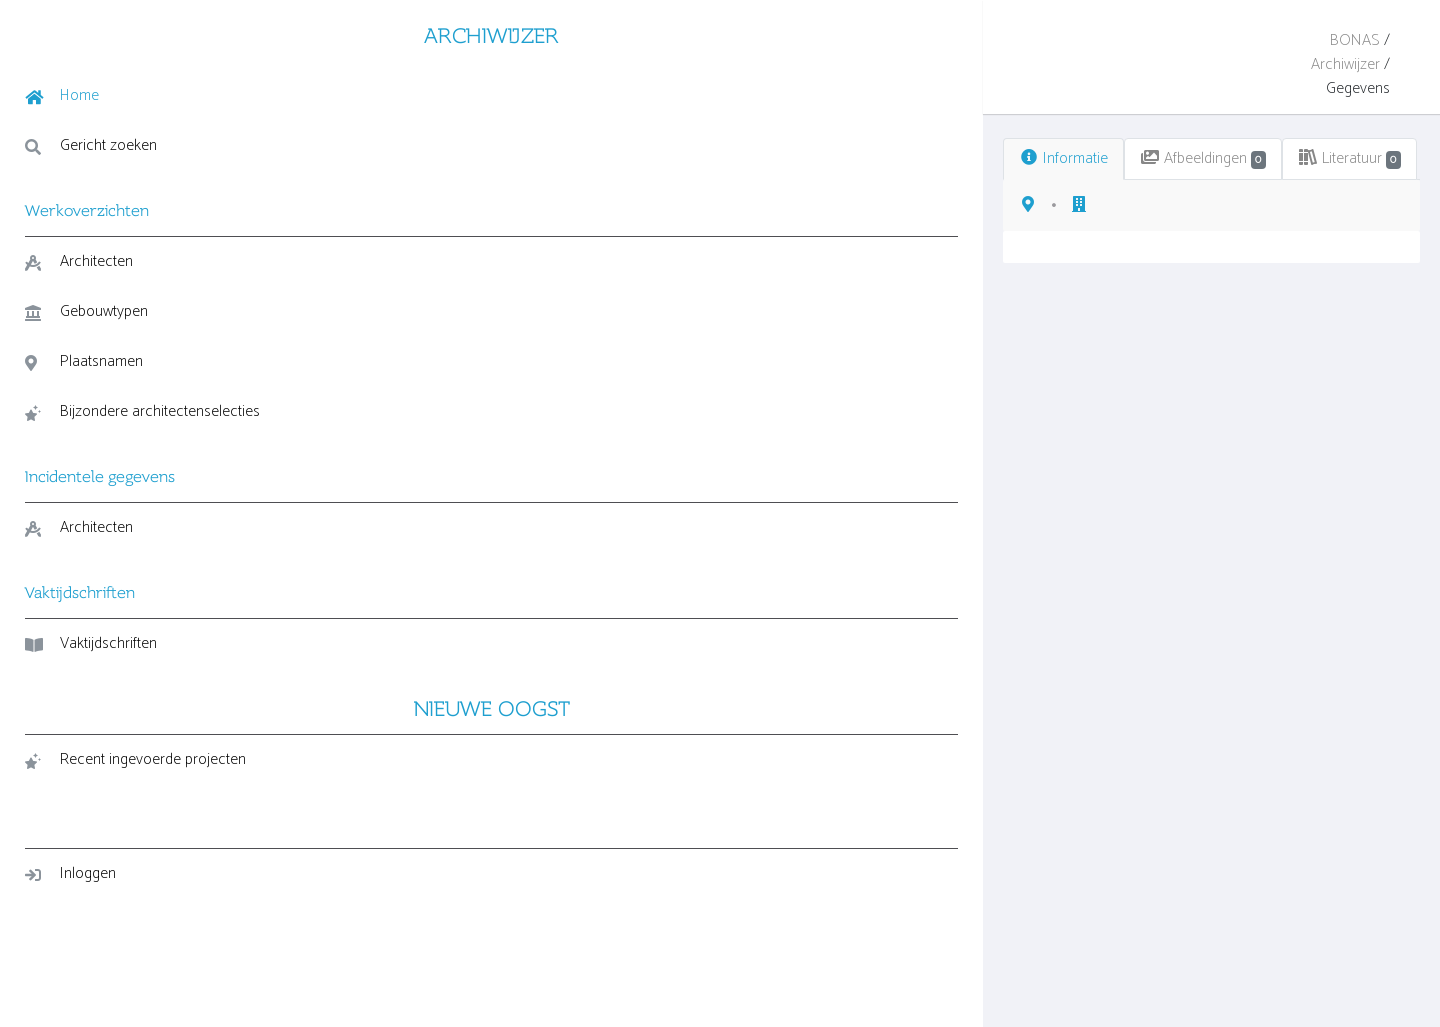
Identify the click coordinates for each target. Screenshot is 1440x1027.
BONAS (1204, 40)
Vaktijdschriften (91, 671)
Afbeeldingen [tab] (503, 110)
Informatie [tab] (361, 110)
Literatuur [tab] (653, 110)
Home (62, 93)
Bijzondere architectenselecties (89, 424)
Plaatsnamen (84, 359)
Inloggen (70, 901)
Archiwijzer (1277, 40)
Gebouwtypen (86, 309)
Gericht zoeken (91, 143)
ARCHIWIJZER (140, 33)
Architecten (79, 259)
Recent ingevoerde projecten (135, 787)
